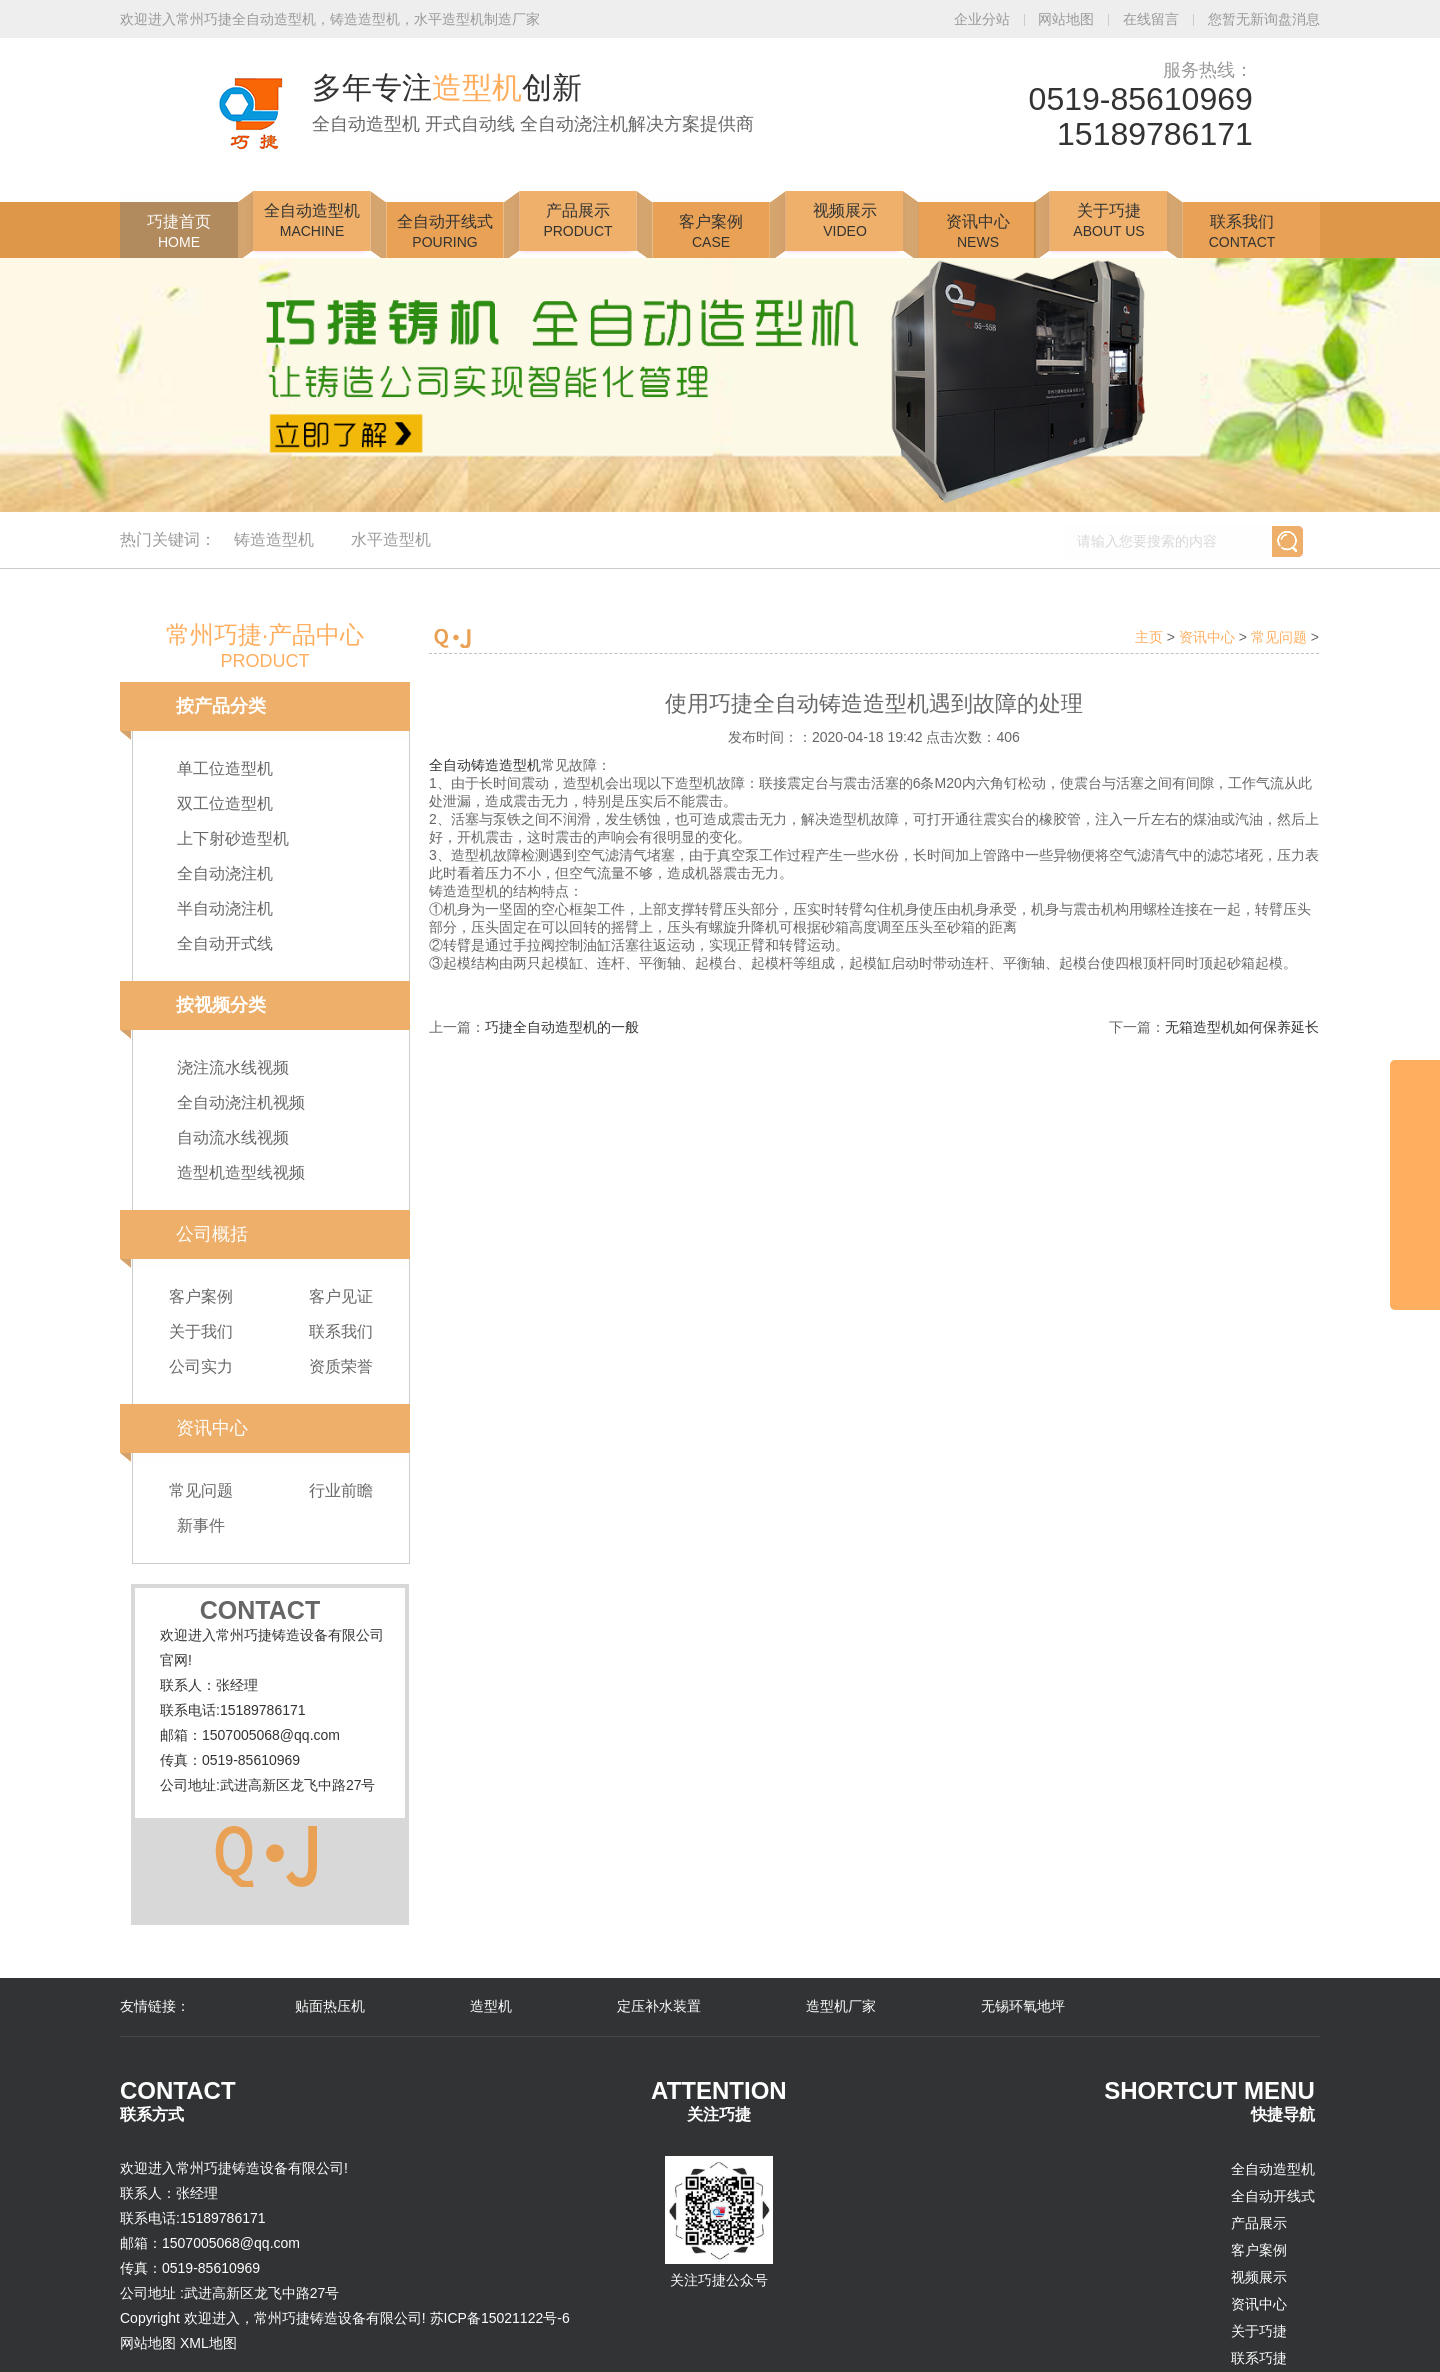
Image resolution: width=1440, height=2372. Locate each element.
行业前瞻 (341, 1490)
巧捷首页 (179, 231)
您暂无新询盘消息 (1264, 19)
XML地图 (208, 2343)
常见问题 (201, 1490)
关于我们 (201, 1331)
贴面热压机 (330, 2006)
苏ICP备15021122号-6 (500, 2318)
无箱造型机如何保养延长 (1242, 1027)
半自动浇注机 (225, 908)
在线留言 (1153, 19)
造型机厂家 (841, 2006)
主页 (1149, 637)
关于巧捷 (1108, 220)
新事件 (201, 1525)
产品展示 (577, 220)
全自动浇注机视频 (241, 1102)
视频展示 (845, 220)
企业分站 (984, 19)
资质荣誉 (341, 1366)
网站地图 (1068, 19)
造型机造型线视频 (241, 1172)
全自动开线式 (445, 231)
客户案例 (711, 231)
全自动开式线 (225, 943)
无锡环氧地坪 (1023, 2006)
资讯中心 (978, 231)
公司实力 (201, 1366)
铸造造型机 (274, 539)
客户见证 (341, 1296)
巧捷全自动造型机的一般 (562, 1027)
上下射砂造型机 (233, 838)
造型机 (491, 2006)
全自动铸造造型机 (485, 765)
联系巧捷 (1259, 2358)
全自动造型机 (312, 220)
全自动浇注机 (225, 873)
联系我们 (1242, 231)
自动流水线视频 (233, 1137)
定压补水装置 (659, 2006)
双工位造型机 (225, 803)
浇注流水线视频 (233, 1067)
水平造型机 (391, 539)
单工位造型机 (225, 768)
